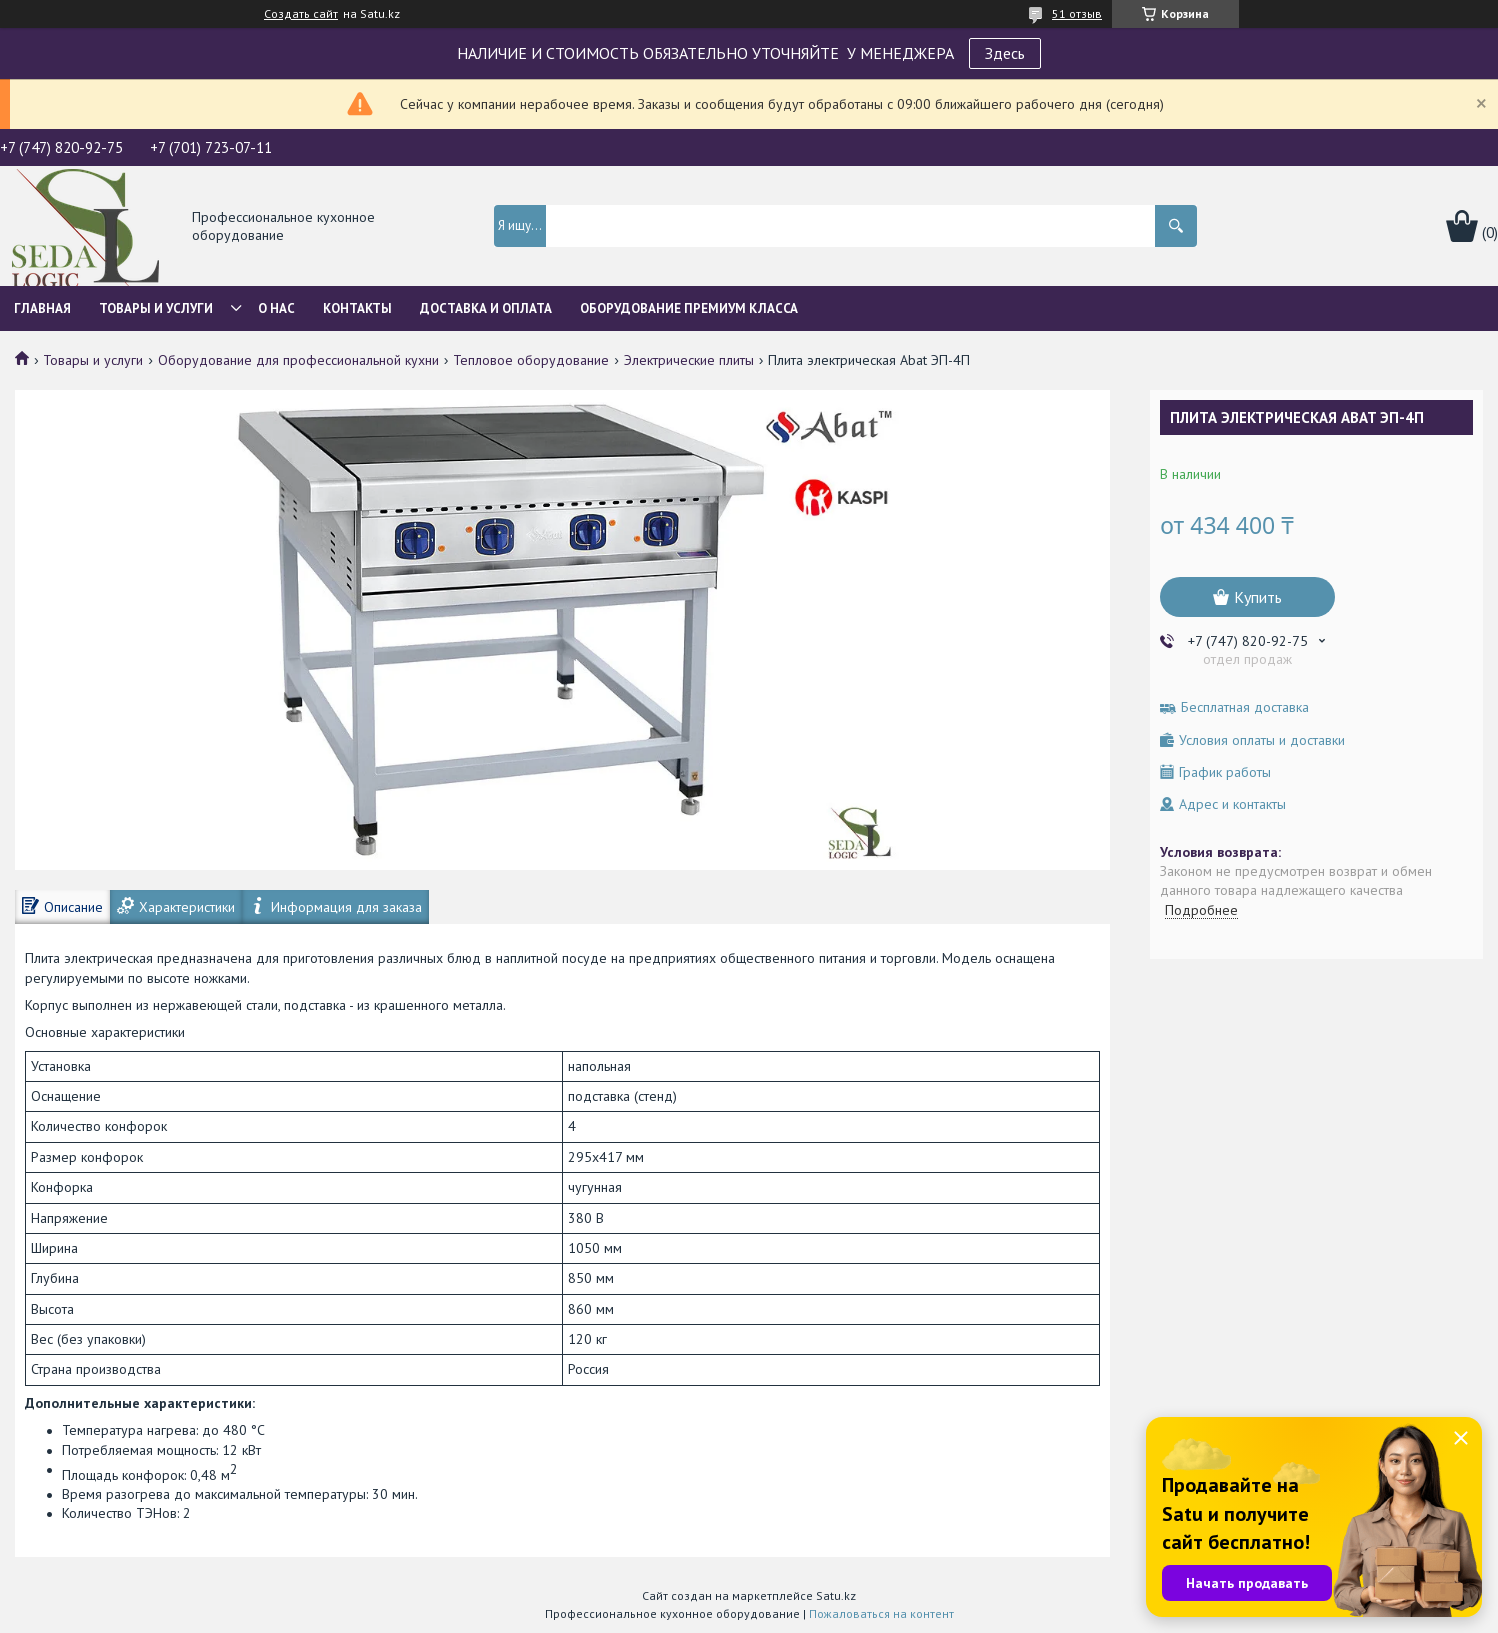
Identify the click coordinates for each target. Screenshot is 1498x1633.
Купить (1258, 597)
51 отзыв (1077, 13)
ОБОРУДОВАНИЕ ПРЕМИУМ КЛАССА (689, 308)
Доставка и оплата (486, 308)
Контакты (357, 308)
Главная (42, 308)
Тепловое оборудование (531, 360)
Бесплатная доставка (1245, 707)
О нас (276, 308)
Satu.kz (836, 1595)
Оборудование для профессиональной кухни (298, 360)
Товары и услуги (156, 308)
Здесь (1005, 53)
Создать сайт (301, 14)
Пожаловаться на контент (881, 1613)
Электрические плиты (689, 360)
